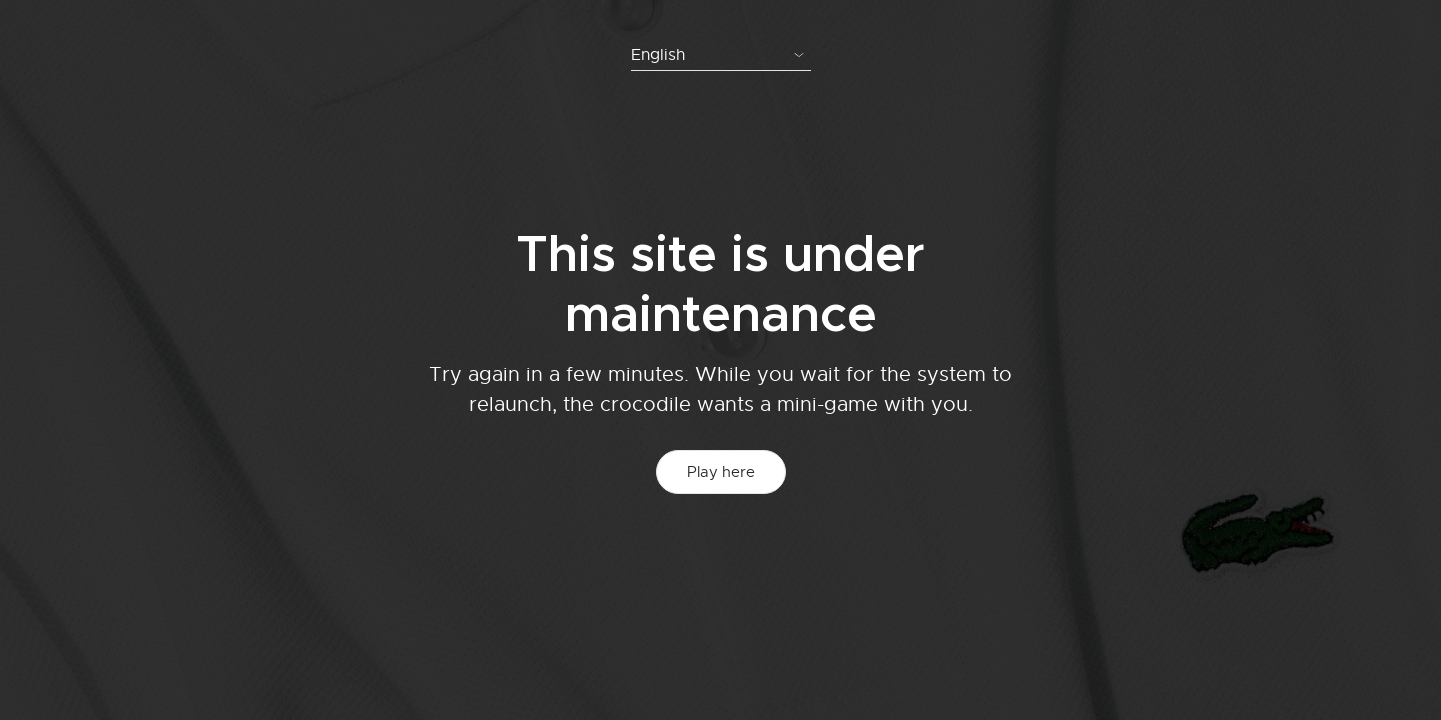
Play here (721, 472)
